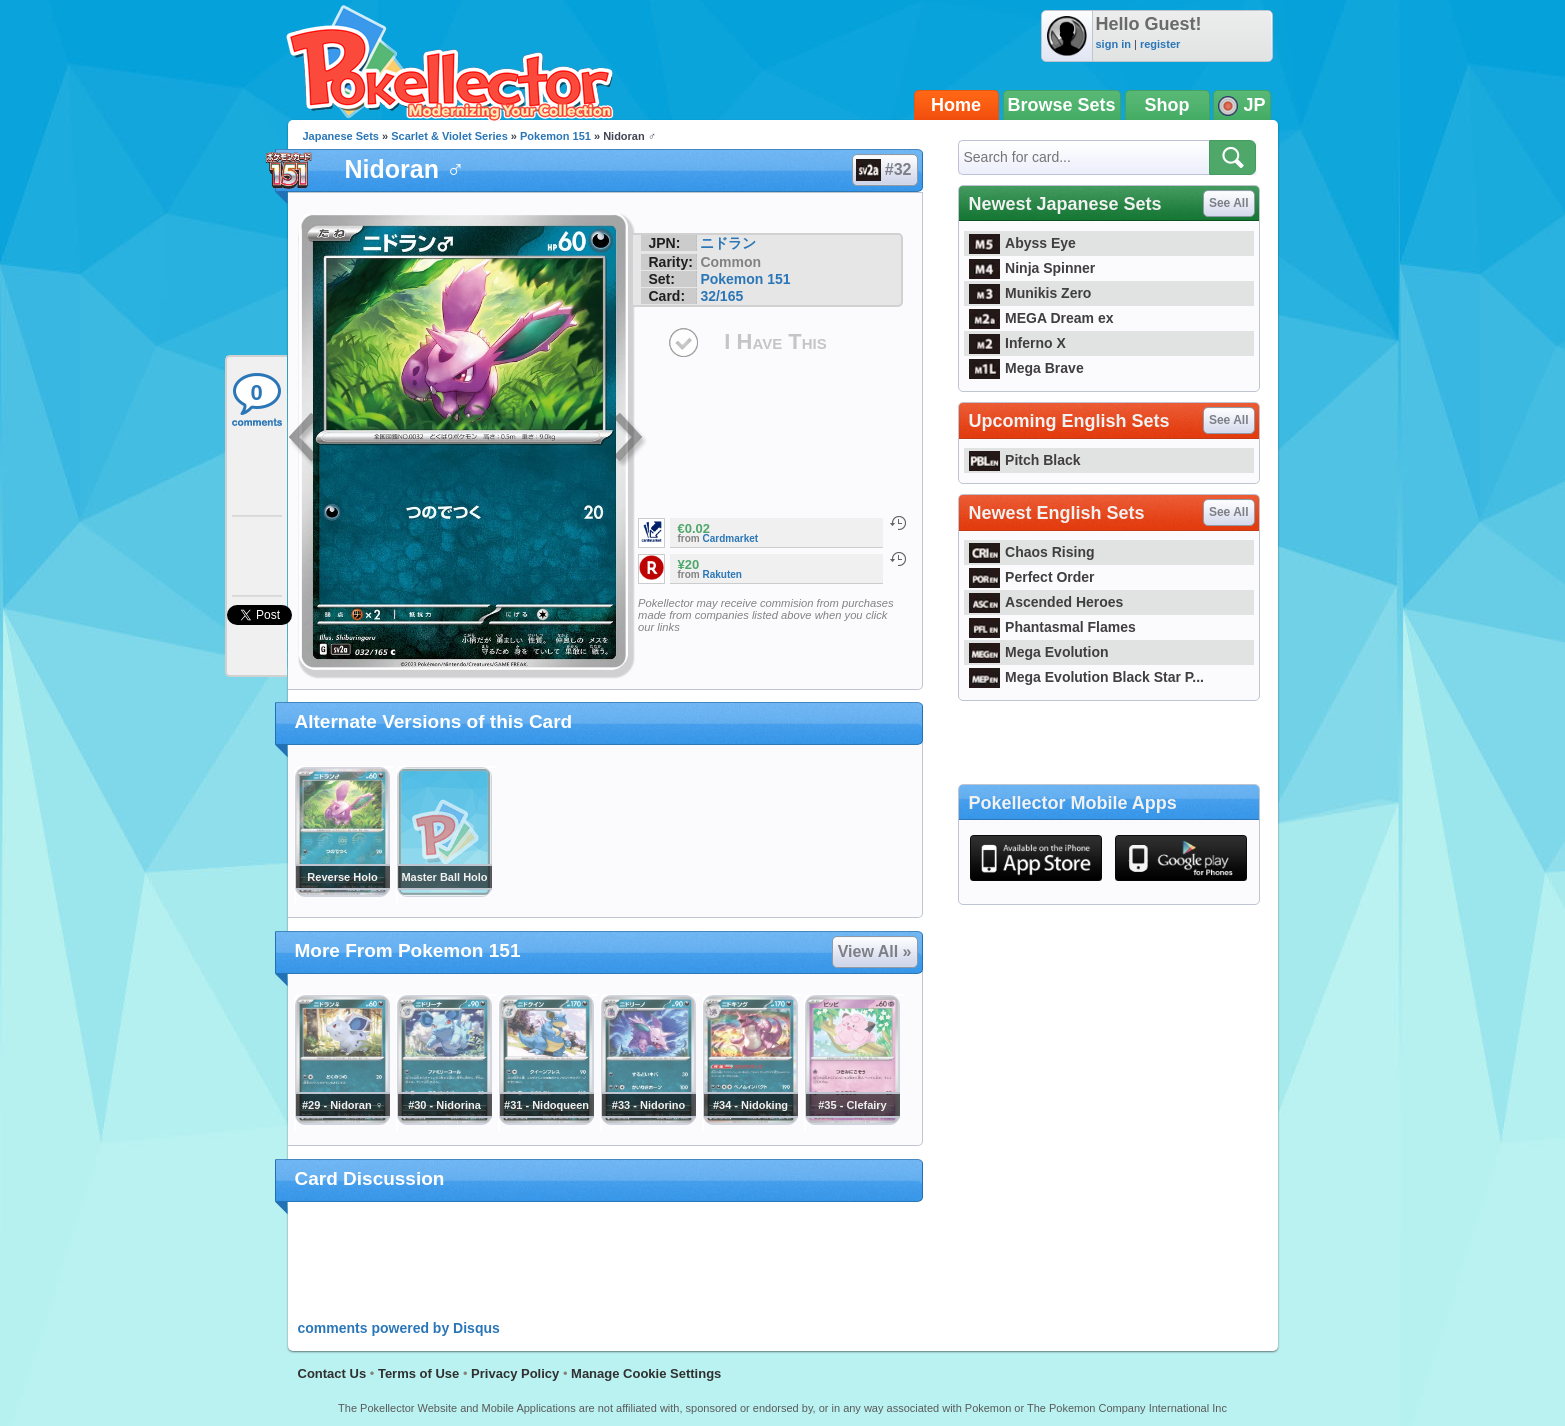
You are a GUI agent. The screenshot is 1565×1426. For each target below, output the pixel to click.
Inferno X (1017, 343)
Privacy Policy (515, 1373)
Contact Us (332, 1373)
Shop (1167, 105)
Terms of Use (418, 1373)
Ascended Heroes (1046, 602)
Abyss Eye (1022, 243)
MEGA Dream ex (1041, 318)
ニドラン (728, 243)
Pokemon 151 (555, 136)
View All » (875, 951)
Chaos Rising (1032, 552)
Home (956, 105)
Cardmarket (731, 538)
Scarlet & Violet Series (449, 136)
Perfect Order (1032, 577)
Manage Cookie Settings (646, 1373)
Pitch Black (1025, 460)
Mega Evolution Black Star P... (1087, 677)
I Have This (775, 341)
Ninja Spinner (1032, 268)
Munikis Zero (1030, 293)
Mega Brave (1026, 368)
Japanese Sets (341, 136)
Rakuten (722, 574)
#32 (884, 170)
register (1160, 44)
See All (1229, 203)
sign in (1113, 44)
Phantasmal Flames (1052, 627)
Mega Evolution (1039, 652)
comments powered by (399, 1328)
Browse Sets (1062, 105)
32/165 (721, 296)
